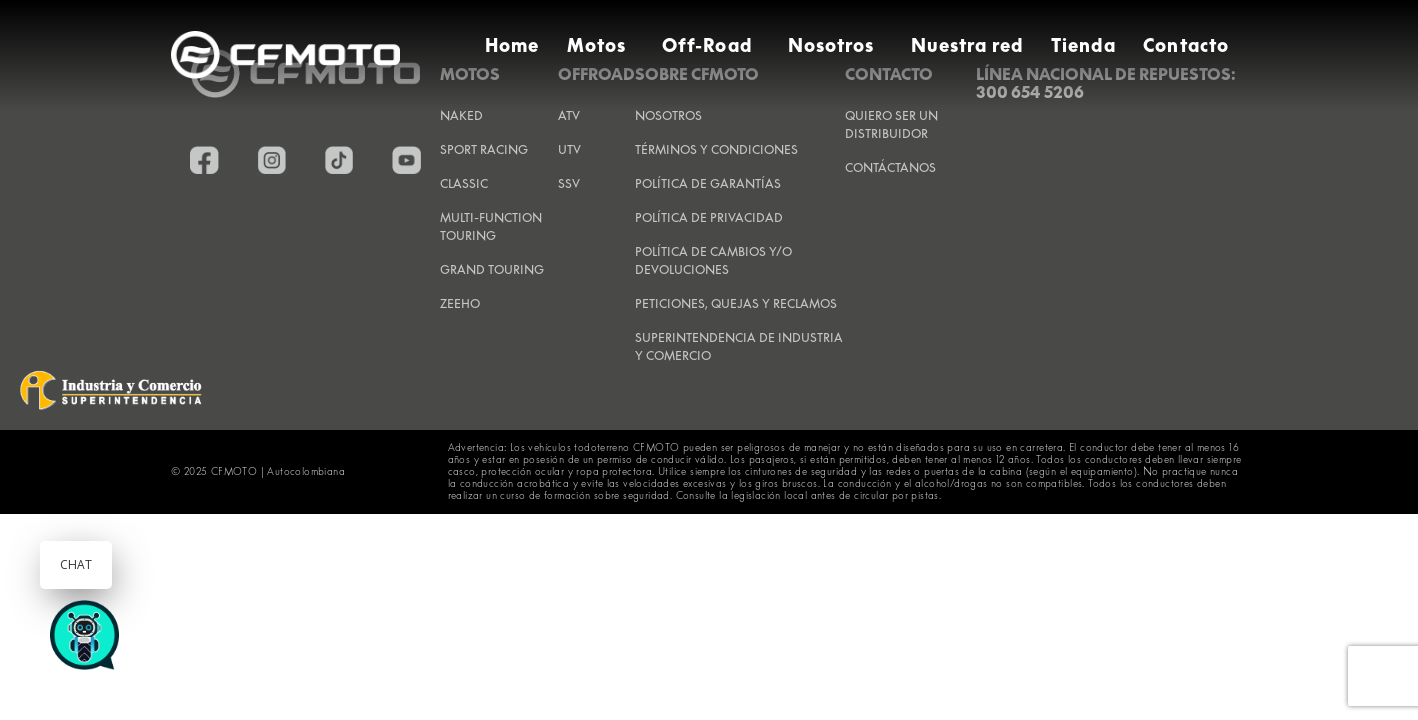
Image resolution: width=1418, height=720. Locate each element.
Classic (464, 183)
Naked (461, 115)
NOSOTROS (668, 115)
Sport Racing (484, 149)
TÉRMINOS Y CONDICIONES (716, 149)
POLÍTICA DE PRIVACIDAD (709, 217)
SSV (569, 183)
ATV (569, 115)
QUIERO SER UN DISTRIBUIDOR (891, 124)
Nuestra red (967, 45)
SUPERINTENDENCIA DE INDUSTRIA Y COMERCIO (739, 346)
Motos (596, 45)
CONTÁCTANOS (890, 167)
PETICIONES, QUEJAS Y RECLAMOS (736, 303)
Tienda (1083, 45)
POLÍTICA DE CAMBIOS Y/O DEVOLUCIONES (713, 260)
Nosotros (831, 45)
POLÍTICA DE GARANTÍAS (708, 183)
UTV (569, 149)
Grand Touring (492, 269)
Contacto (1186, 45)
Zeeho (460, 303)
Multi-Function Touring (491, 226)
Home (512, 45)
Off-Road (707, 45)
